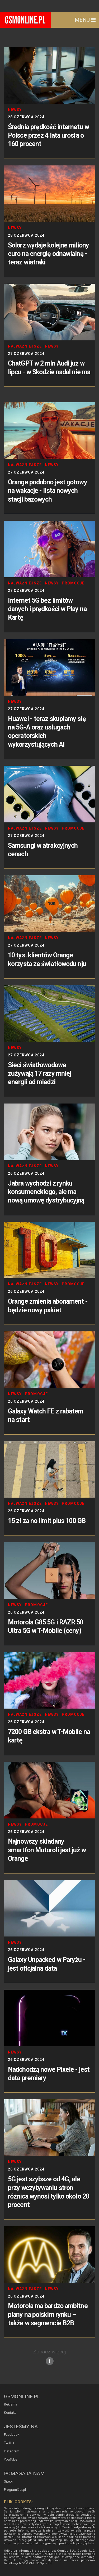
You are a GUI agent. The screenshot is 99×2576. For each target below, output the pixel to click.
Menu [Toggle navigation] (85, 20)
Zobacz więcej (49, 2357)
